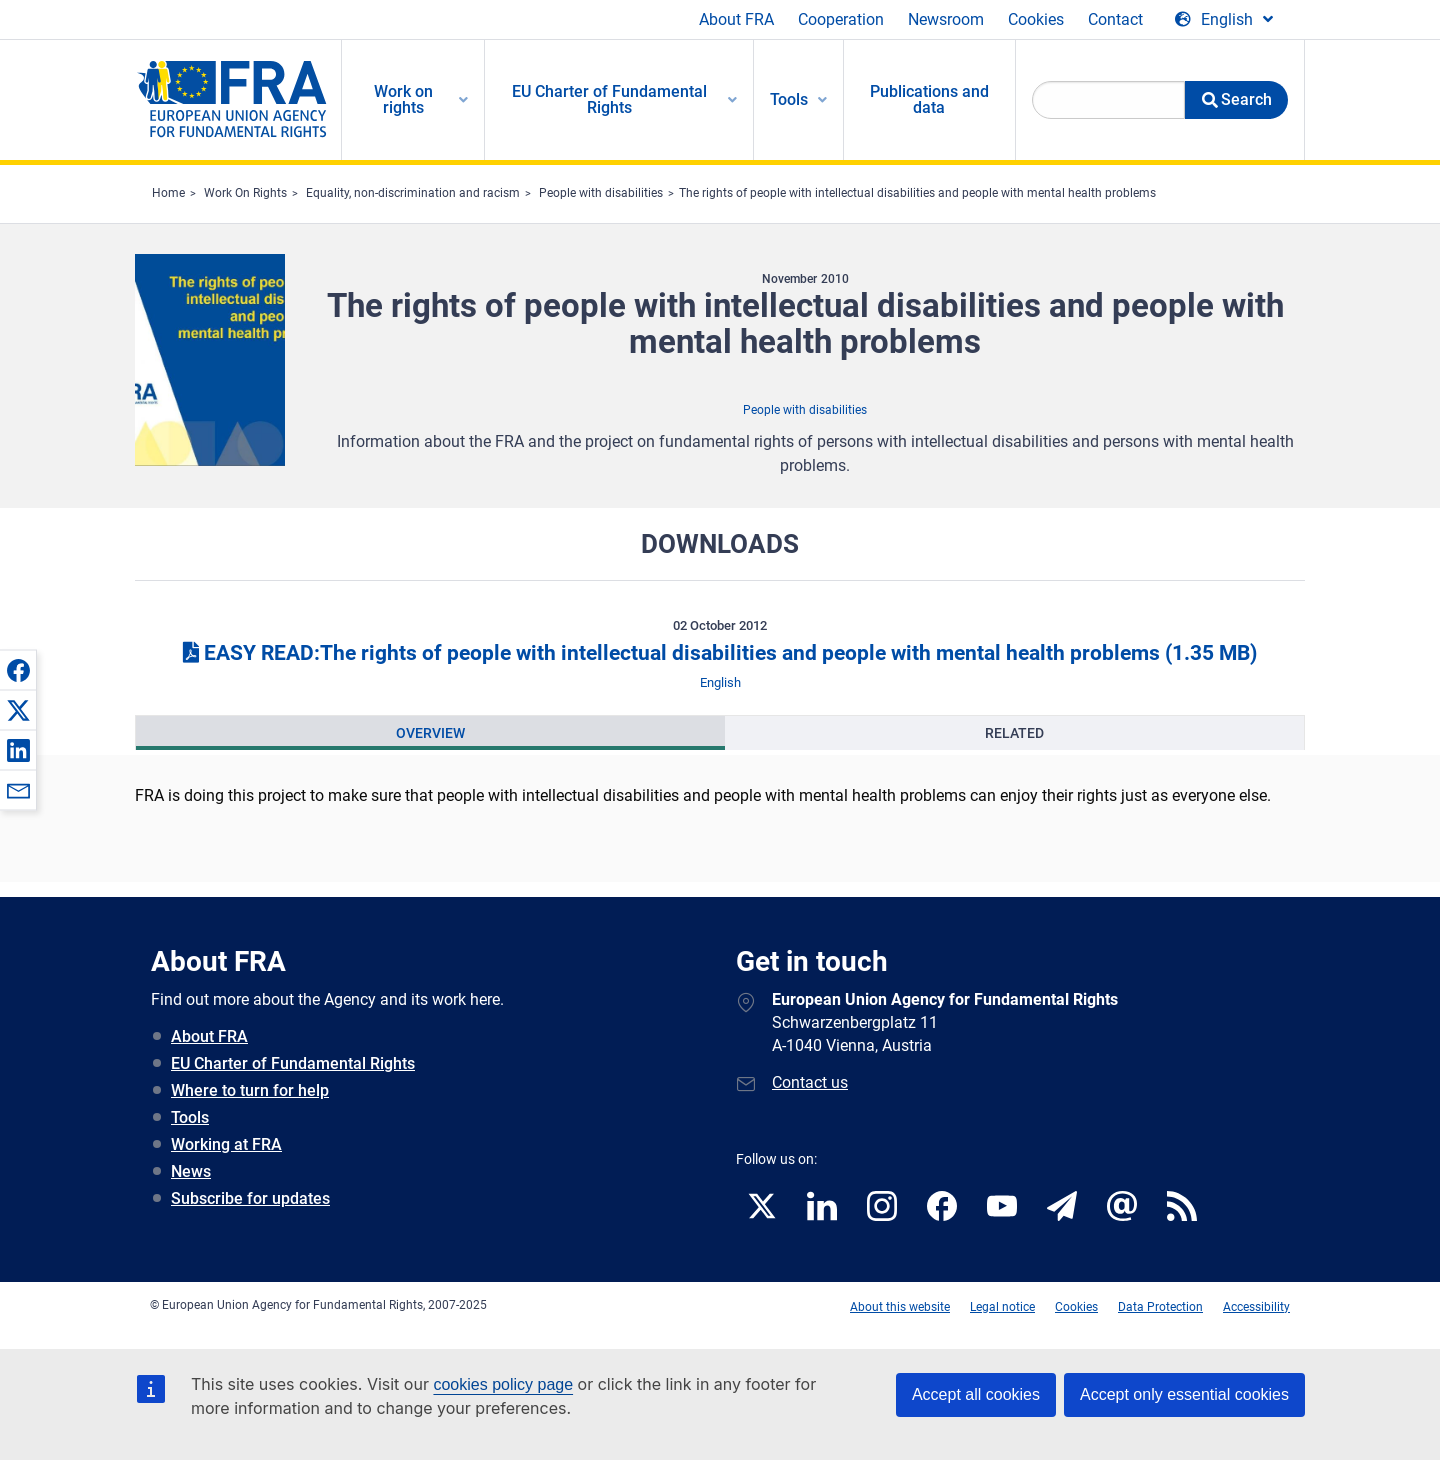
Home (168, 193)
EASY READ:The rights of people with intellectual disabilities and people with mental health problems (720, 653)
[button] (18, 670)
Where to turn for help (250, 1090)
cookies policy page (503, 1384)
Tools (190, 1117)
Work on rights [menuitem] (403, 99)
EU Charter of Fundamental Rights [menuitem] (609, 99)
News (191, 1171)
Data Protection (1160, 1307)
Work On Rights (245, 193)
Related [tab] (1014, 733)
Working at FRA (226, 1144)
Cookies (1036, 19)
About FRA (736, 19)
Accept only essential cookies (1184, 1394)
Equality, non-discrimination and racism (413, 193)
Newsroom (946, 19)
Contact (1115, 19)
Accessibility (1256, 1307)
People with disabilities (601, 193)
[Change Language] (1224, 20)
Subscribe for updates (250, 1198)
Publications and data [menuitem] (929, 99)
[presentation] (430, 733)
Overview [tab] (430, 733)
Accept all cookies (976, 1394)
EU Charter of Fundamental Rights (293, 1063)
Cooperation (841, 19)
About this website (900, 1307)
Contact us (810, 1082)
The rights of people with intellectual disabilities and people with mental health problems (917, 193)
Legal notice (1002, 1307)
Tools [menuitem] (789, 99)
